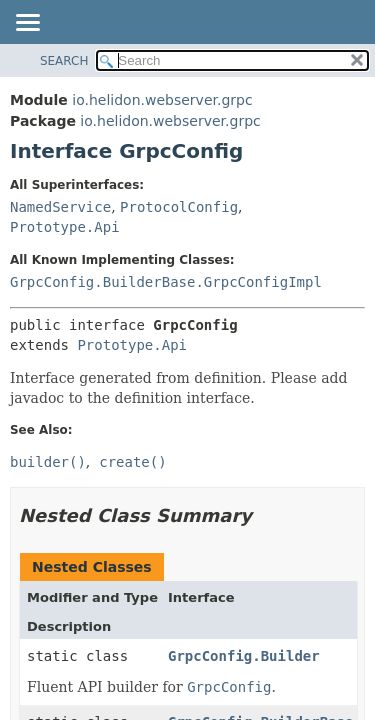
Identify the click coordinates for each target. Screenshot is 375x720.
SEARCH (64, 61)
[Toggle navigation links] (27, 24)
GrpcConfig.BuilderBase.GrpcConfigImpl (166, 282)
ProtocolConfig (179, 207)
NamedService (60, 207)
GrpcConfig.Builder (244, 656)
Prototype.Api (65, 227)
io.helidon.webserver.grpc (162, 100)
